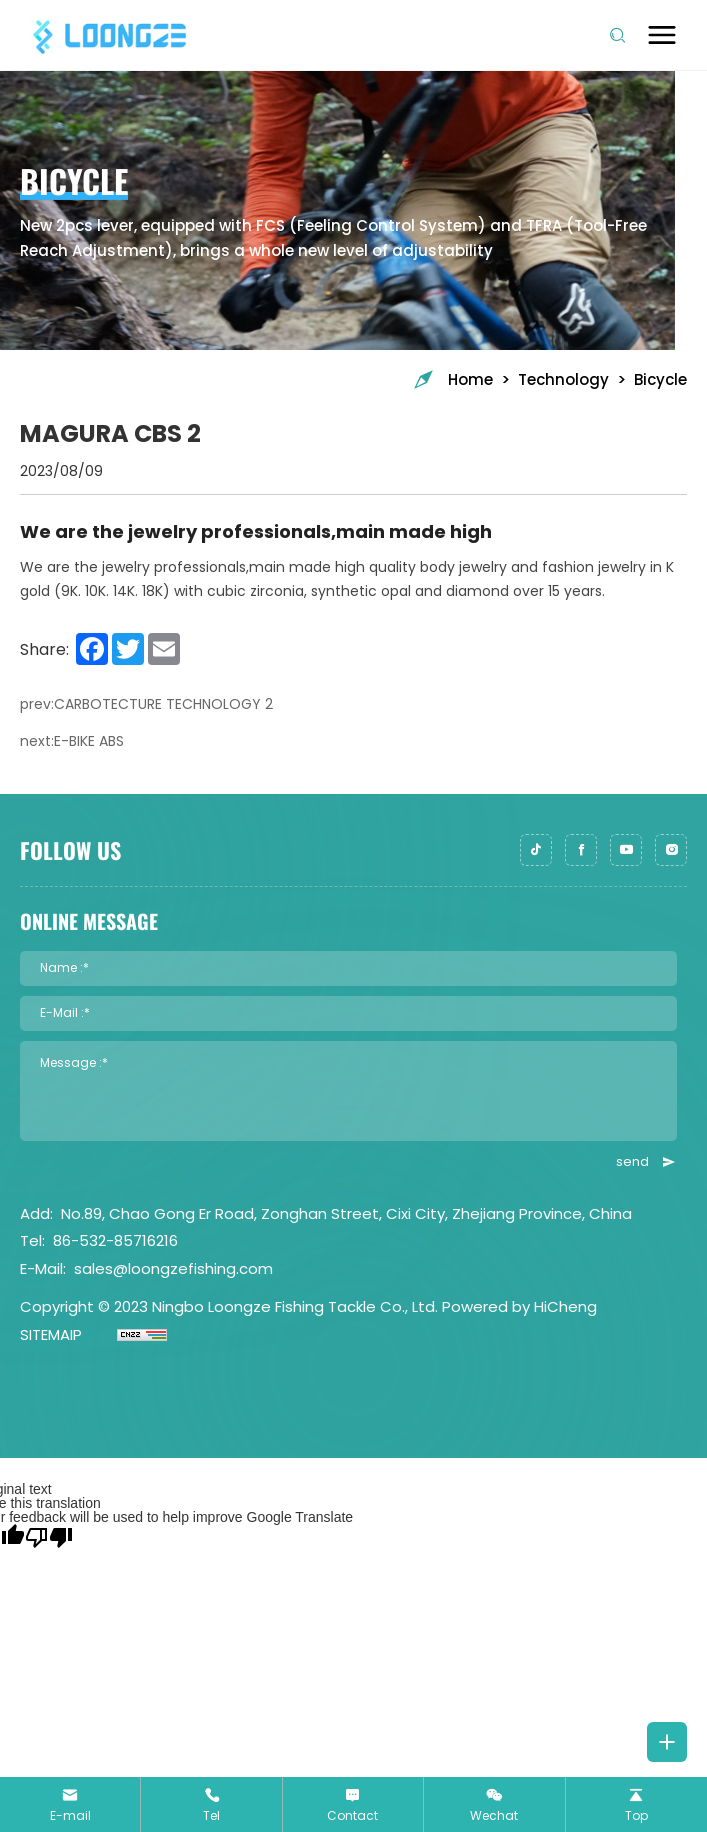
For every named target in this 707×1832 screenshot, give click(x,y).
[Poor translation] (49, 1537)
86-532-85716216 (115, 1240)
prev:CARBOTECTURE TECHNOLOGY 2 (146, 704)
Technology (563, 379)
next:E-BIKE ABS (72, 741)
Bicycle (660, 379)
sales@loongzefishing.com (173, 1268)
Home (452, 379)
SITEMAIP (51, 1334)
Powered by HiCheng (519, 1306)
